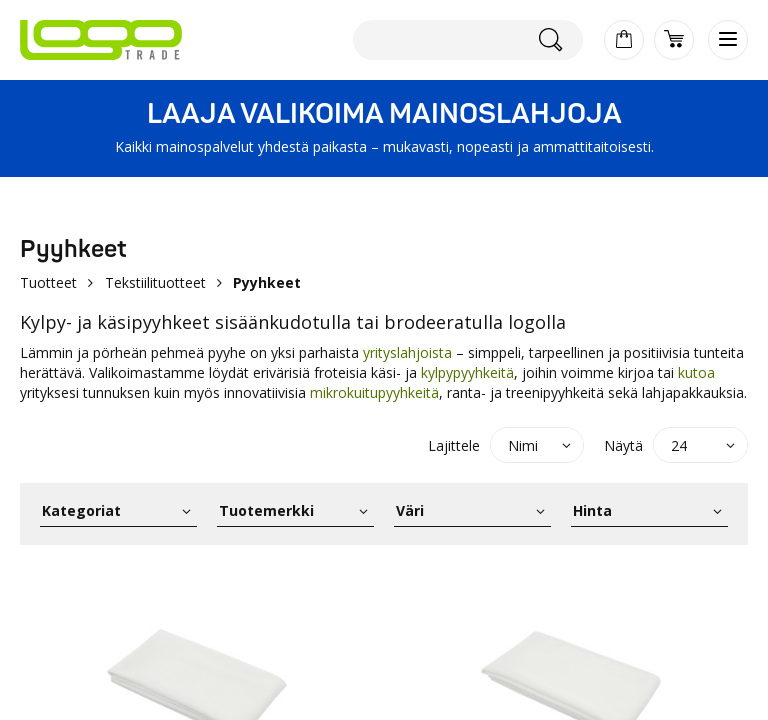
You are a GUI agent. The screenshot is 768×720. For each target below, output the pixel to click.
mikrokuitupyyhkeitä (374, 392)
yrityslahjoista (407, 352)
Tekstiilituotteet (155, 282)
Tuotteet (48, 282)
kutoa (696, 372)
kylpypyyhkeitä (467, 372)
